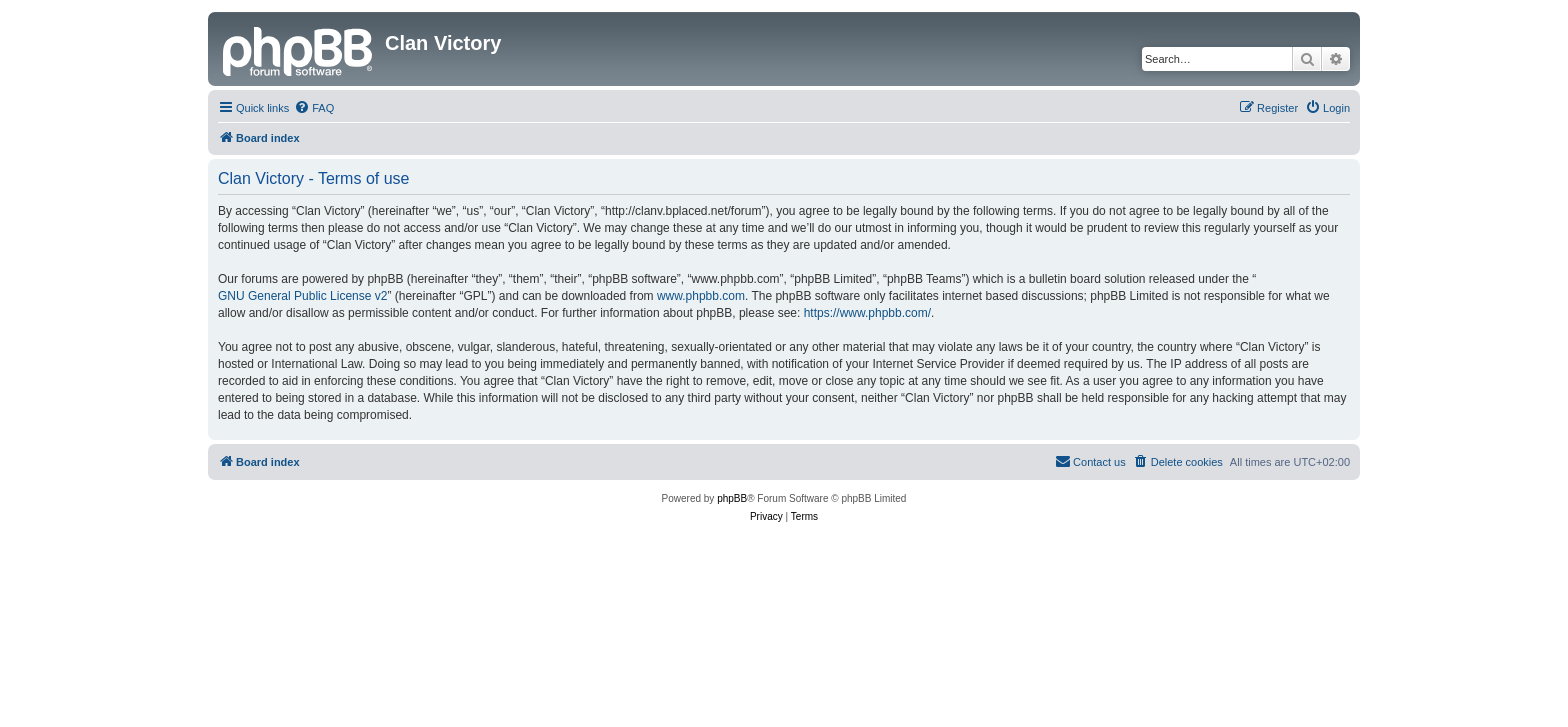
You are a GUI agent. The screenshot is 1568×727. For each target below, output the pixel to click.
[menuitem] (314, 108)
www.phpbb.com (701, 296)
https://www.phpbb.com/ (867, 313)
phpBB (732, 498)
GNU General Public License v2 (302, 296)
